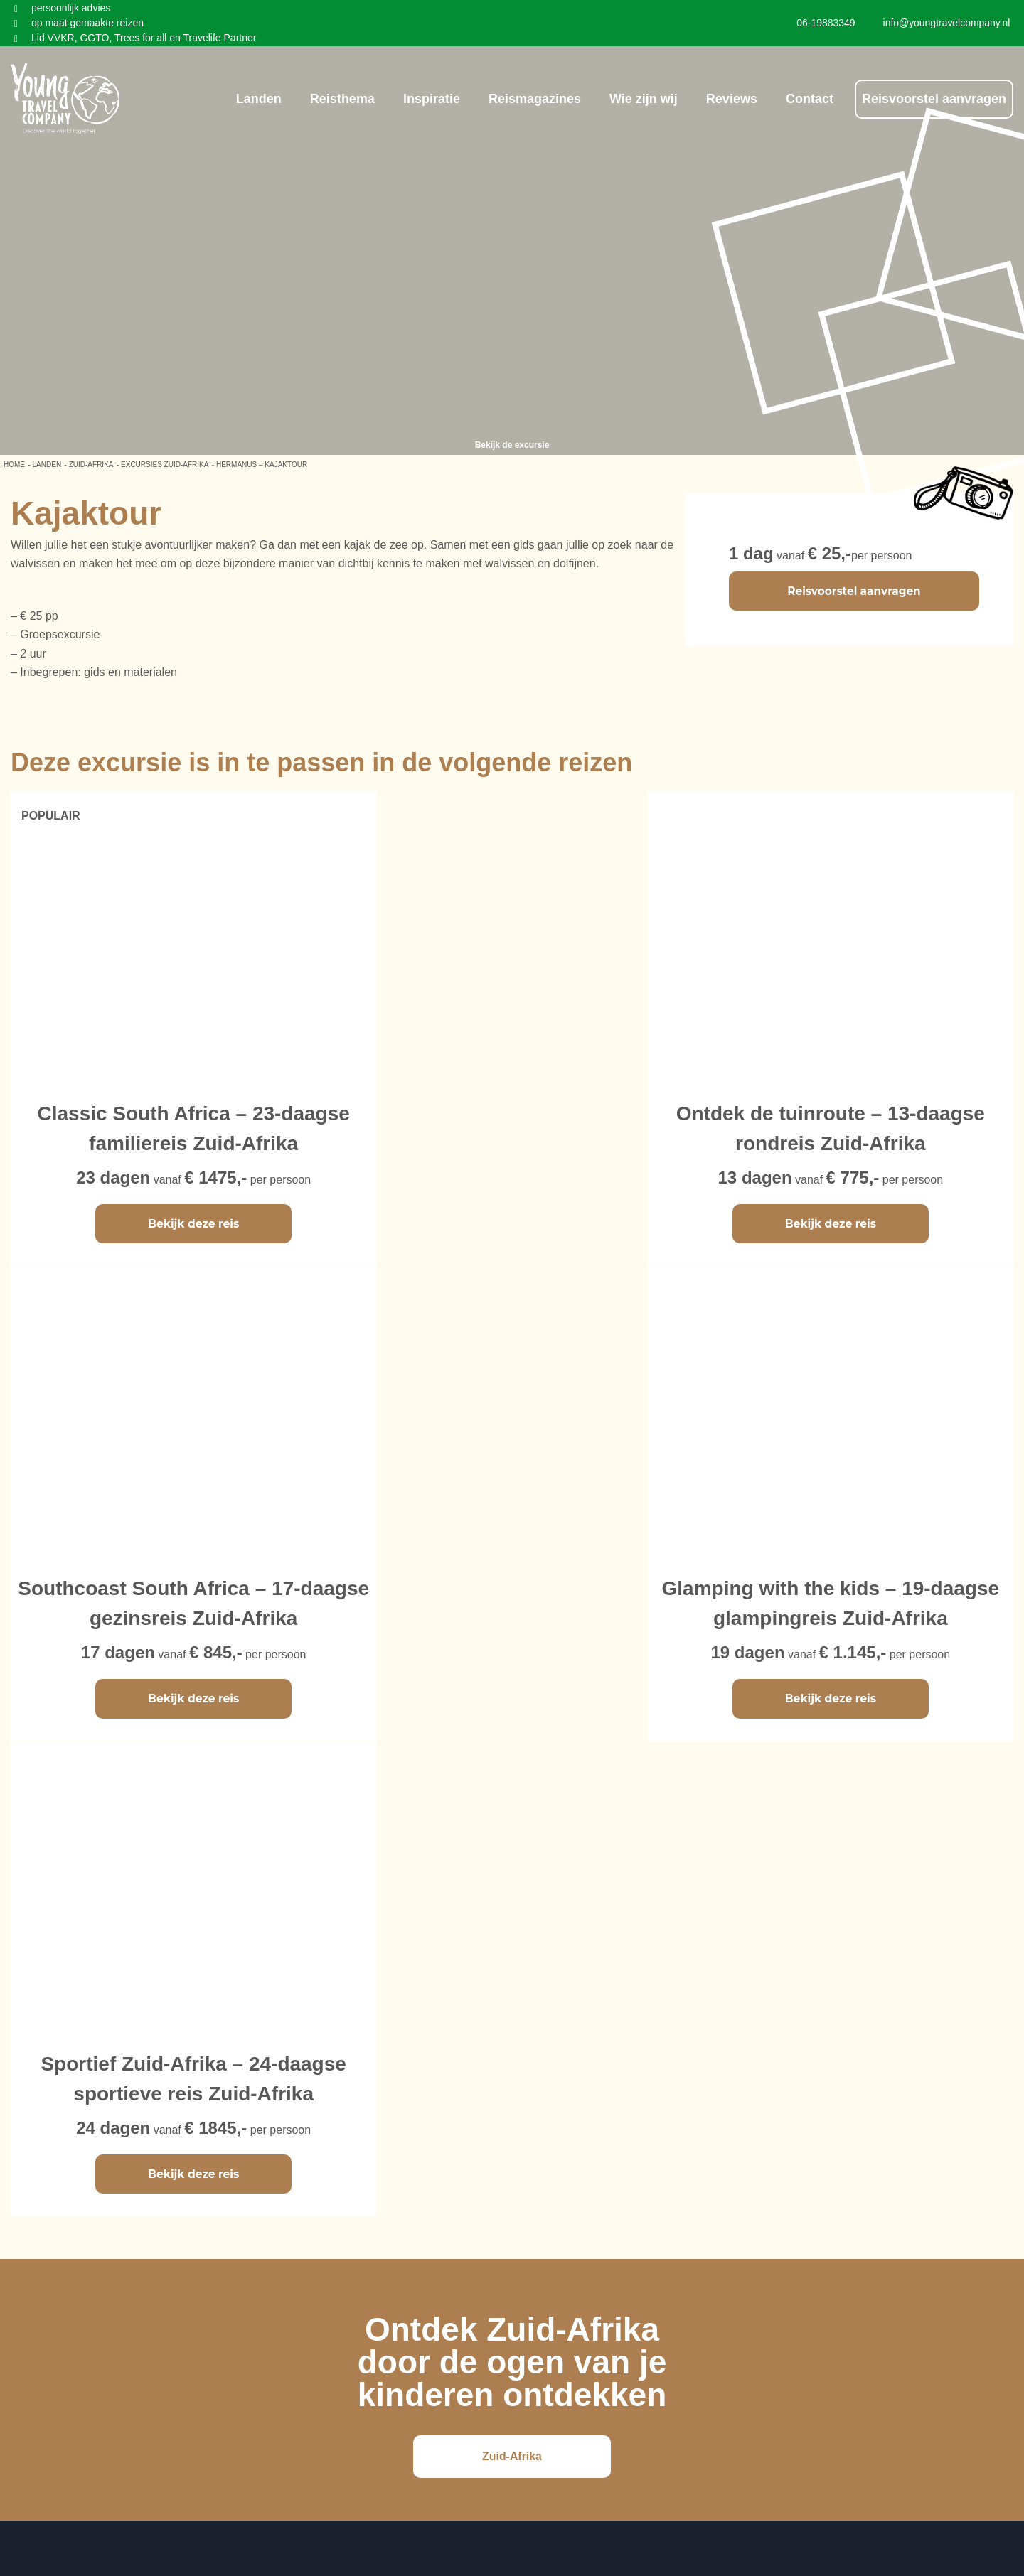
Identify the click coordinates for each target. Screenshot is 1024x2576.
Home (14, 464)
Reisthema (342, 97)
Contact (809, 97)
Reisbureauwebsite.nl (564, 2566)
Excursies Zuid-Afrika (164, 464)
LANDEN (47, 464)
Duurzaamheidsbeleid (582, 2165)
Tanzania (275, 2148)
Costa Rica (280, 2097)
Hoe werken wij (565, 2114)
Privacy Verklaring (572, 2131)
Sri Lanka (156, 2131)
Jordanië (153, 2165)
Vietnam (31, 2165)
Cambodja (37, 2148)
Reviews (731, 97)
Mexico (270, 2114)
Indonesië (35, 2114)
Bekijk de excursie (512, 445)
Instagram (720, 2114)
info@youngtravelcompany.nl (925, 2164)
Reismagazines (535, 97)
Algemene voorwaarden (587, 2148)
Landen (259, 97)
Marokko (153, 2148)
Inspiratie (431, 97)
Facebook (720, 2097)
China (146, 2114)
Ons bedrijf (554, 2097)
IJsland (270, 2165)
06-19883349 (886, 2181)
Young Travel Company (555, 2530)
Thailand (32, 2131)
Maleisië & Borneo (57, 2097)
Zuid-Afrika (91, 464)
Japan (147, 2097)
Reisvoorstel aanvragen (934, 97)
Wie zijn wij (643, 97)
